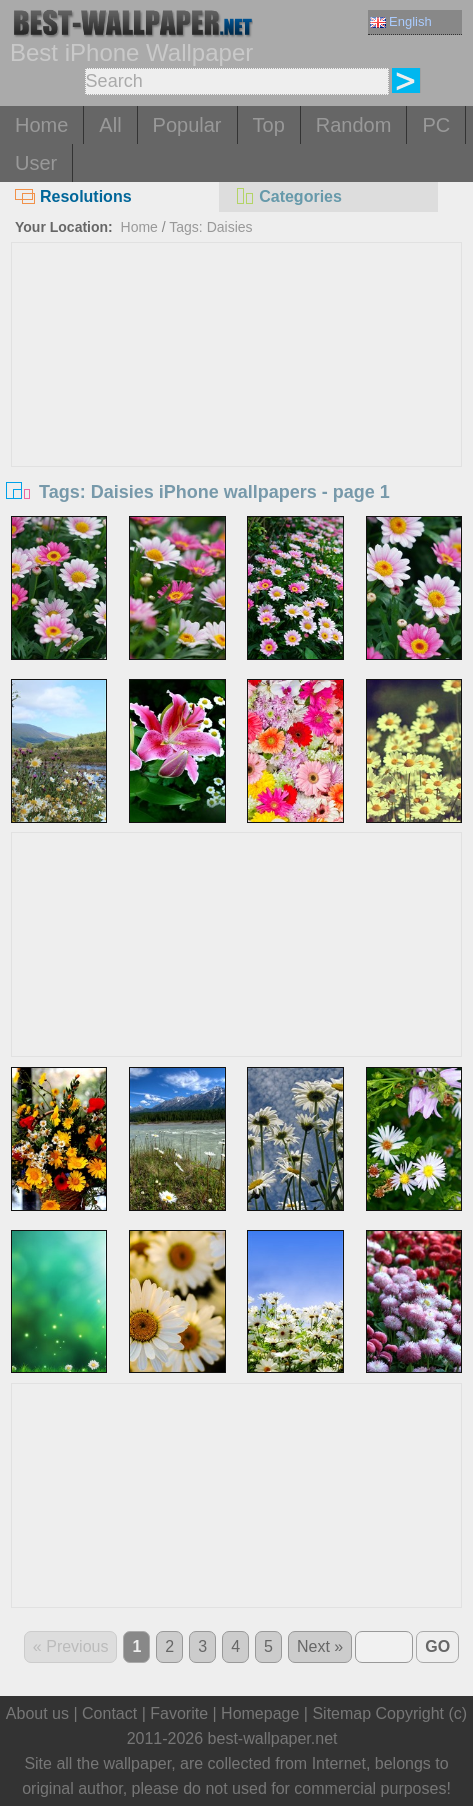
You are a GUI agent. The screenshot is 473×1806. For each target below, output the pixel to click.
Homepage (260, 1713)
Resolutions (73, 196)
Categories (288, 196)
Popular (187, 125)
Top (269, 125)
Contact (109, 1713)
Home (41, 125)
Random (354, 125)
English (401, 21)
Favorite (179, 1713)
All (110, 125)
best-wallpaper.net (273, 1738)
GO (437, 1646)
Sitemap (341, 1713)
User (36, 163)
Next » (320, 1646)
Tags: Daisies (210, 227)
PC (436, 125)
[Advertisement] (236, 393)
